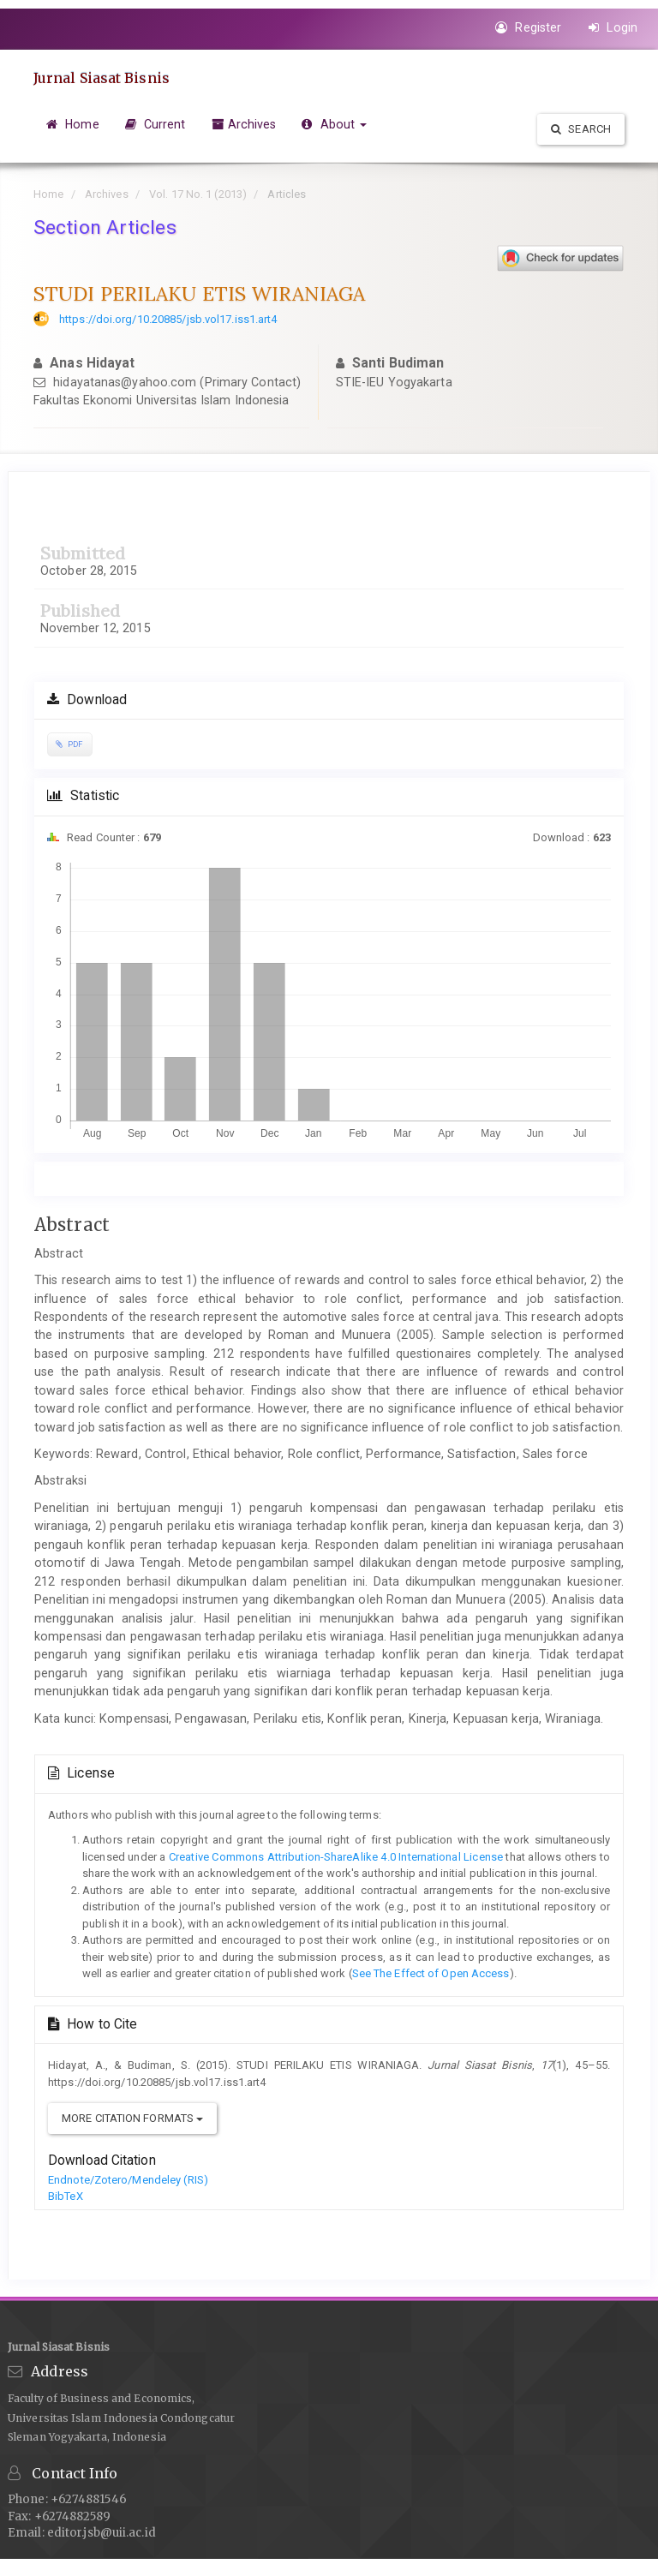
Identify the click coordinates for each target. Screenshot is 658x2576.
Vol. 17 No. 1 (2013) (198, 194)
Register (528, 27)
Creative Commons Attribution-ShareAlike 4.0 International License (334, 1856)
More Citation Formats (132, 2118)
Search (581, 129)
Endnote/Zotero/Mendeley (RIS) (128, 2179)
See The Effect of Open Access (431, 1973)
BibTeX (65, 2196)
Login (613, 27)
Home (72, 124)
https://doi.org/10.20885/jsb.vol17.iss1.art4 (168, 319)
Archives (244, 124)
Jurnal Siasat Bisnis (101, 78)
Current (155, 124)
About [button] (334, 124)
